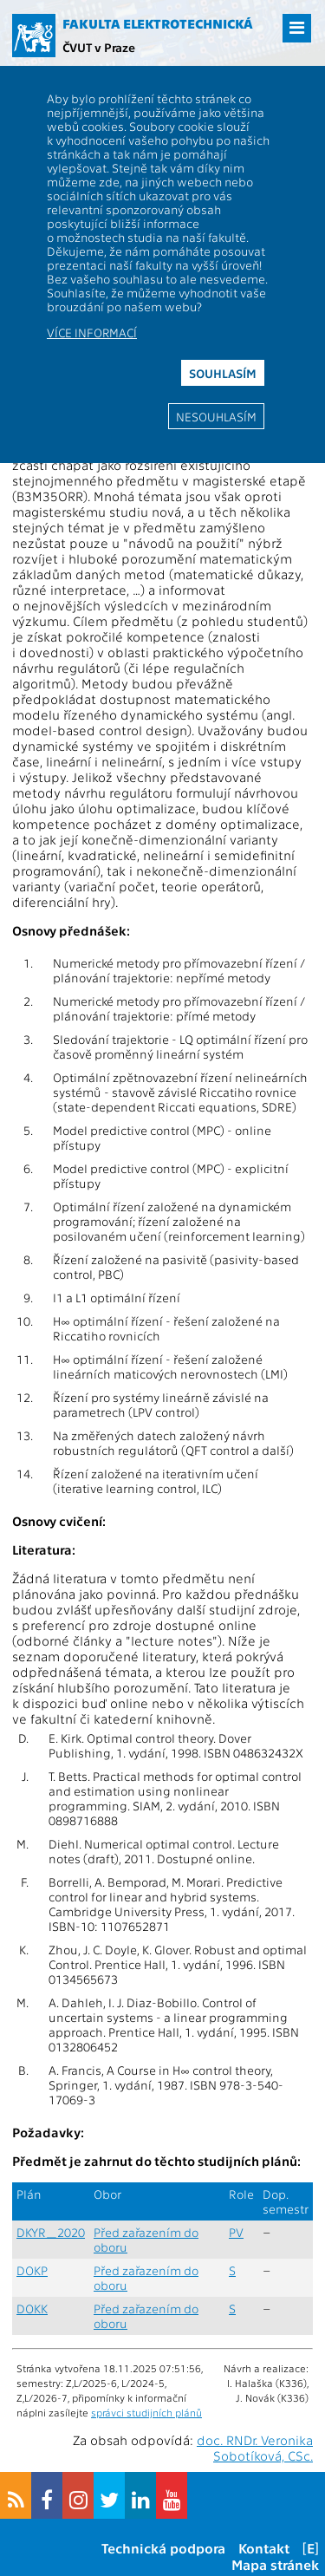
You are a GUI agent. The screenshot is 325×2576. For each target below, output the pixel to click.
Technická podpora (163, 2548)
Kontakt (263, 2548)
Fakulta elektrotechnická (157, 23)
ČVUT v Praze (98, 47)
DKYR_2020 (50, 2232)
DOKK (32, 2308)
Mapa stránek (275, 2564)
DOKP (32, 2270)
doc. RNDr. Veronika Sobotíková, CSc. (255, 2447)
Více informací (92, 332)
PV (236, 2232)
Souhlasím (223, 373)
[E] (310, 2548)
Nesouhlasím (216, 416)
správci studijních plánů (146, 2412)
